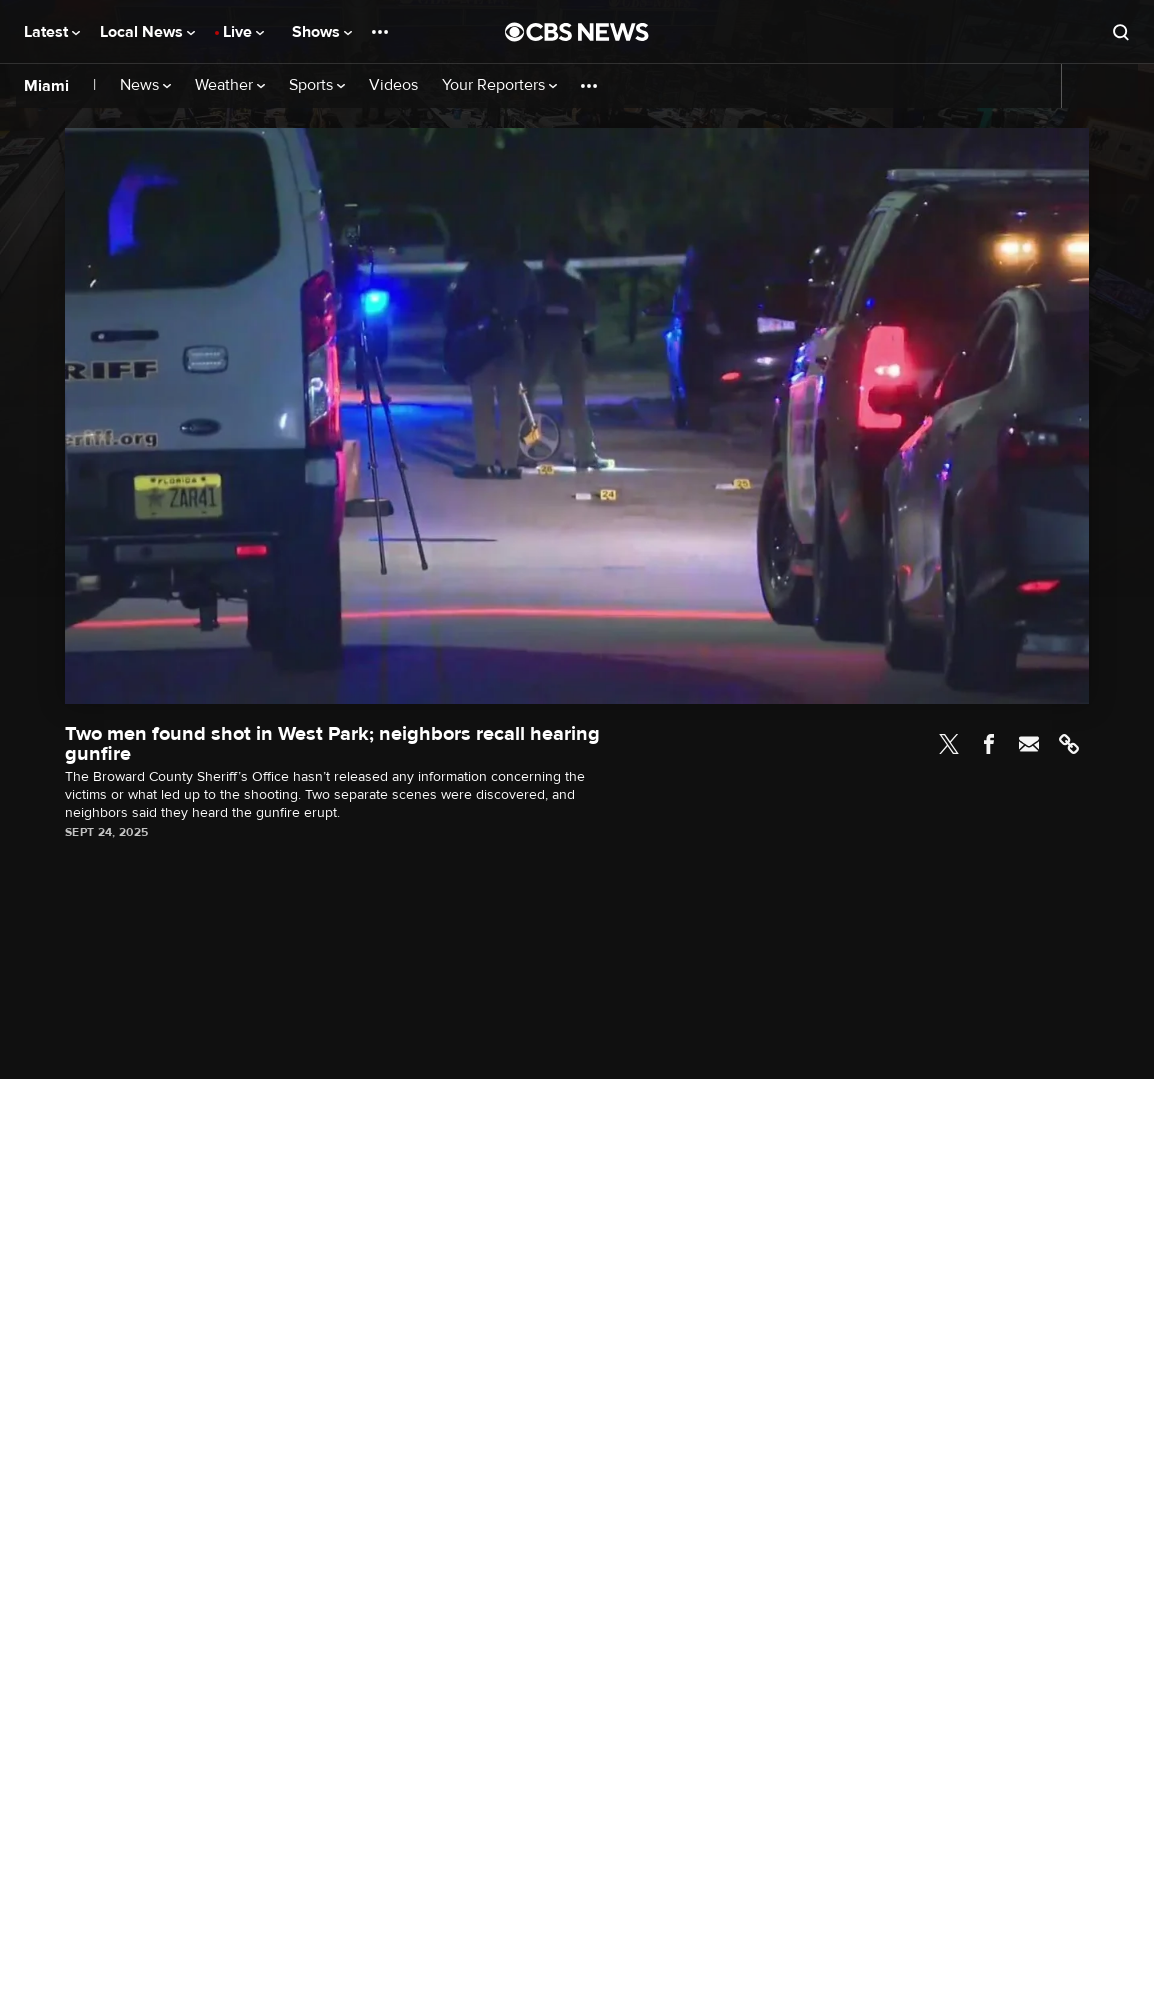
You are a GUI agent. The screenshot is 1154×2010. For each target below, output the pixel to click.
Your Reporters (499, 85)
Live (243, 32)
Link (1069, 744)
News (145, 85)
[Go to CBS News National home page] (577, 32)
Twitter (949, 744)
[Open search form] (1121, 32)
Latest (52, 32)
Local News (147, 32)
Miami (46, 86)
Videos (393, 85)
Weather (230, 85)
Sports (317, 85)
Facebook (989, 744)
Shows (322, 32)
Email (1029, 744)
